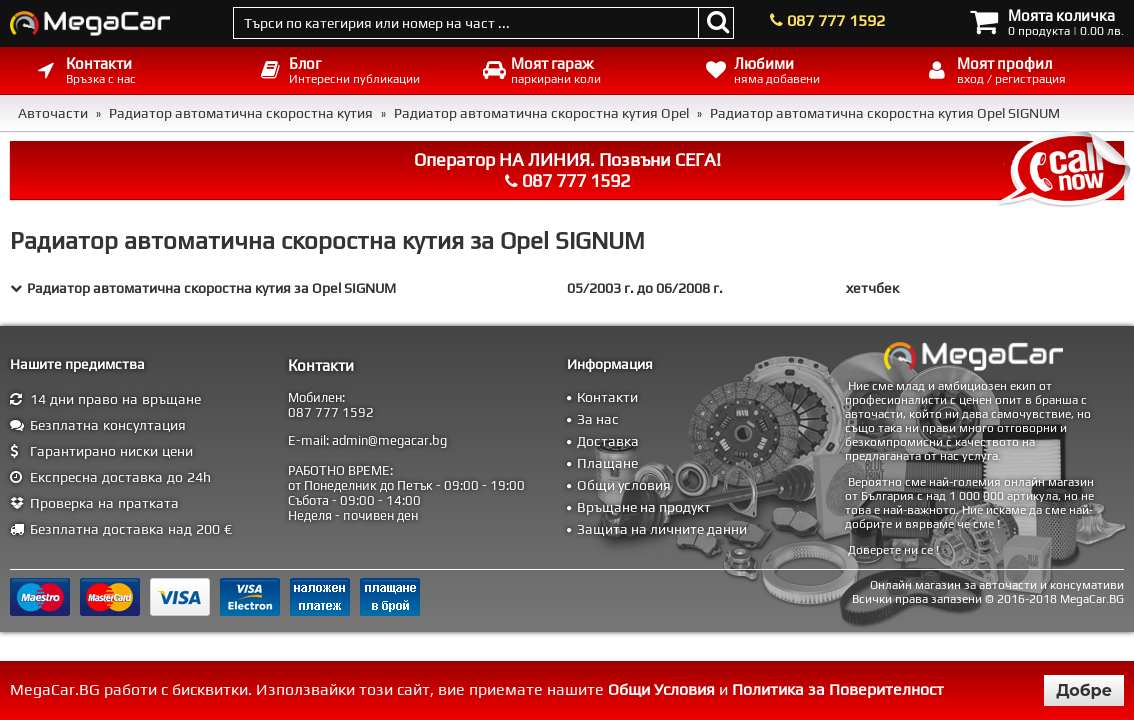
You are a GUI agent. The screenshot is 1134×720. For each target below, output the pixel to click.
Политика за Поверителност (838, 689)
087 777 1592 (836, 20)
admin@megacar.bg (389, 440)
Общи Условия (661, 689)
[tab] (567, 288)
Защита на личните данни (662, 529)
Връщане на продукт (644, 507)
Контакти (607, 397)
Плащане (607, 463)
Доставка (608, 441)
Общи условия (624, 485)
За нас (598, 419)
